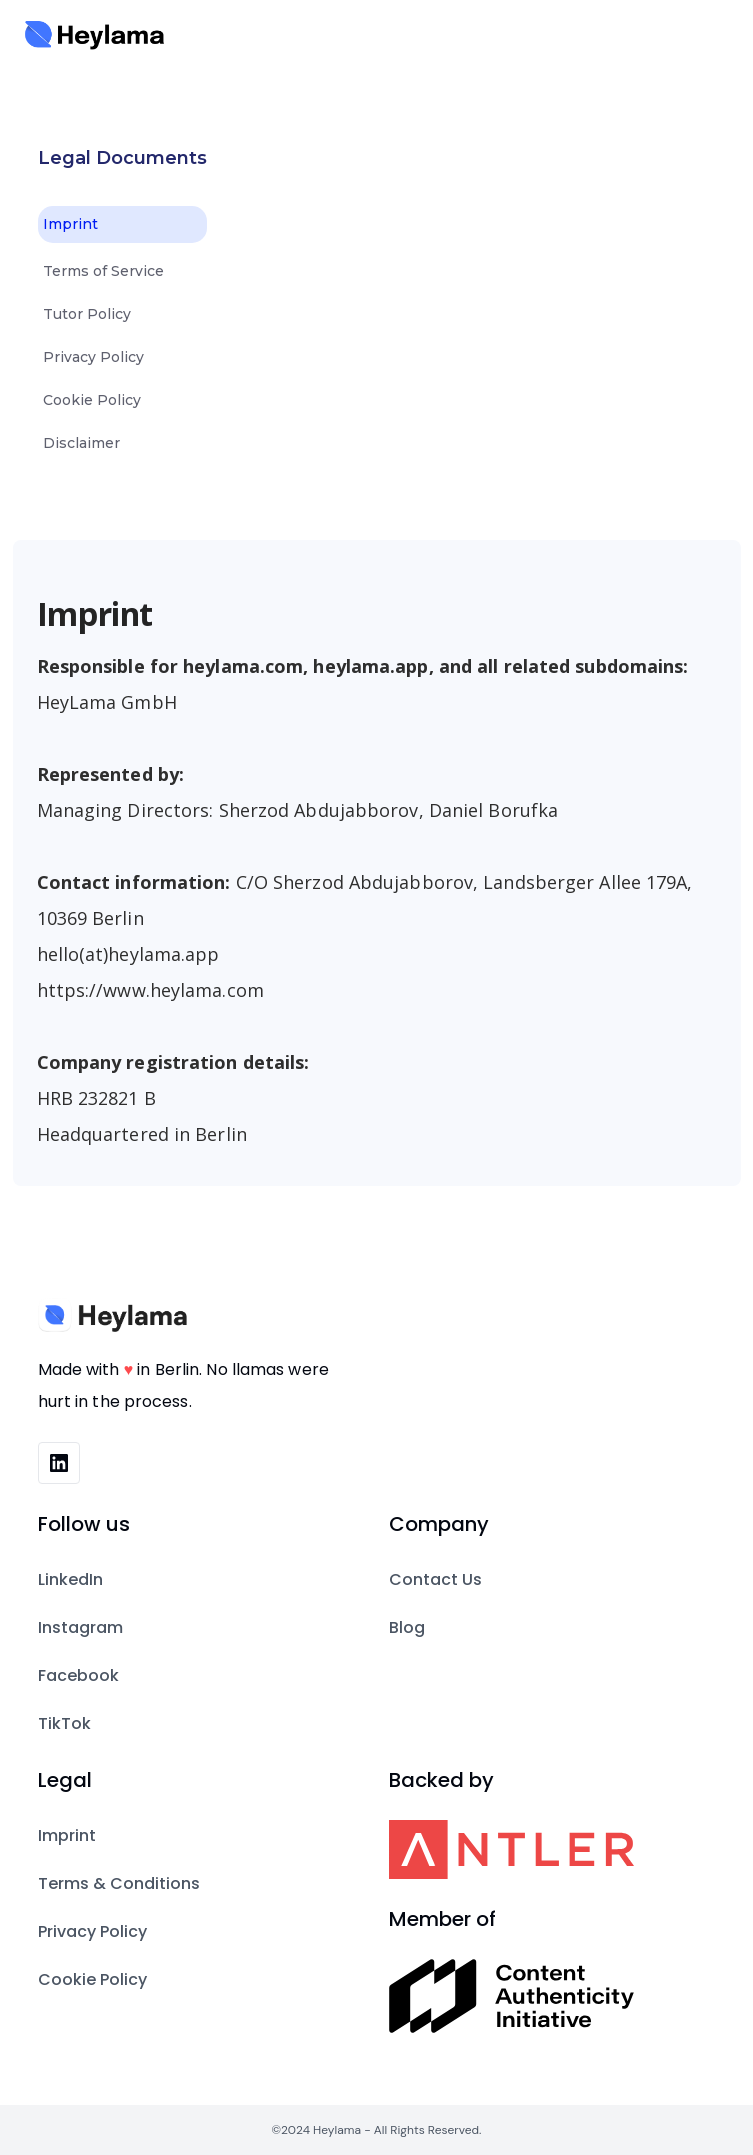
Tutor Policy (87, 314)
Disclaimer (81, 443)
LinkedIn (70, 1579)
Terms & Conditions (119, 1883)
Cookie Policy (92, 400)
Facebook (78, 1675)
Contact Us (435, 1579)
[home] (95, 35)
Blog (407, 1627)
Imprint (70, 224)
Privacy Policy (93, 357)
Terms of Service (103, 271)
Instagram (80, 1627)
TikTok (64, 1723)
